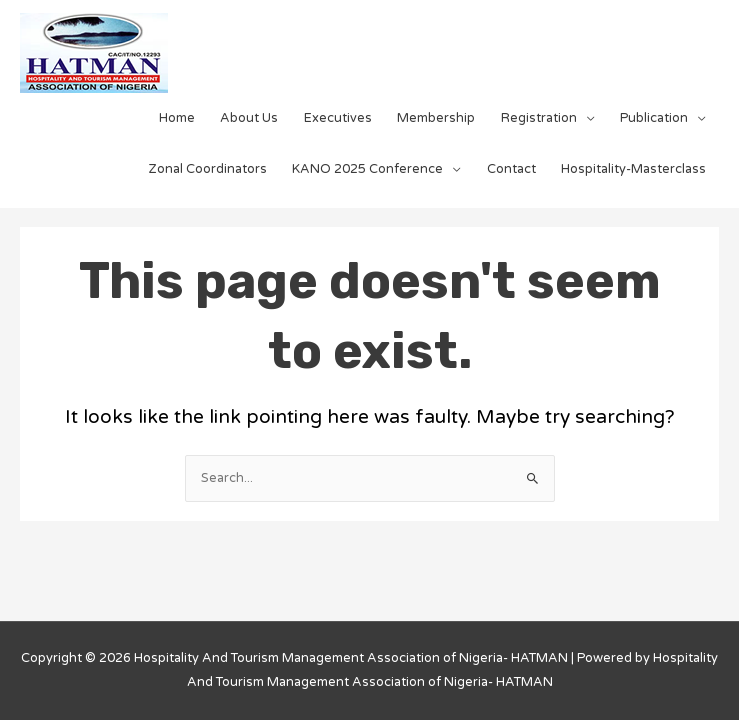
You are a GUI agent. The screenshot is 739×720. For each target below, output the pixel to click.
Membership (436, 118)
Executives (338, 118)
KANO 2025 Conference (367, 169)
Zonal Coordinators (208, 169)
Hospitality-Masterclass (633, 169)
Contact (511, 169)
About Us (249, 118)
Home (177, 118)
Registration (539, 118)
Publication (654, 118)
